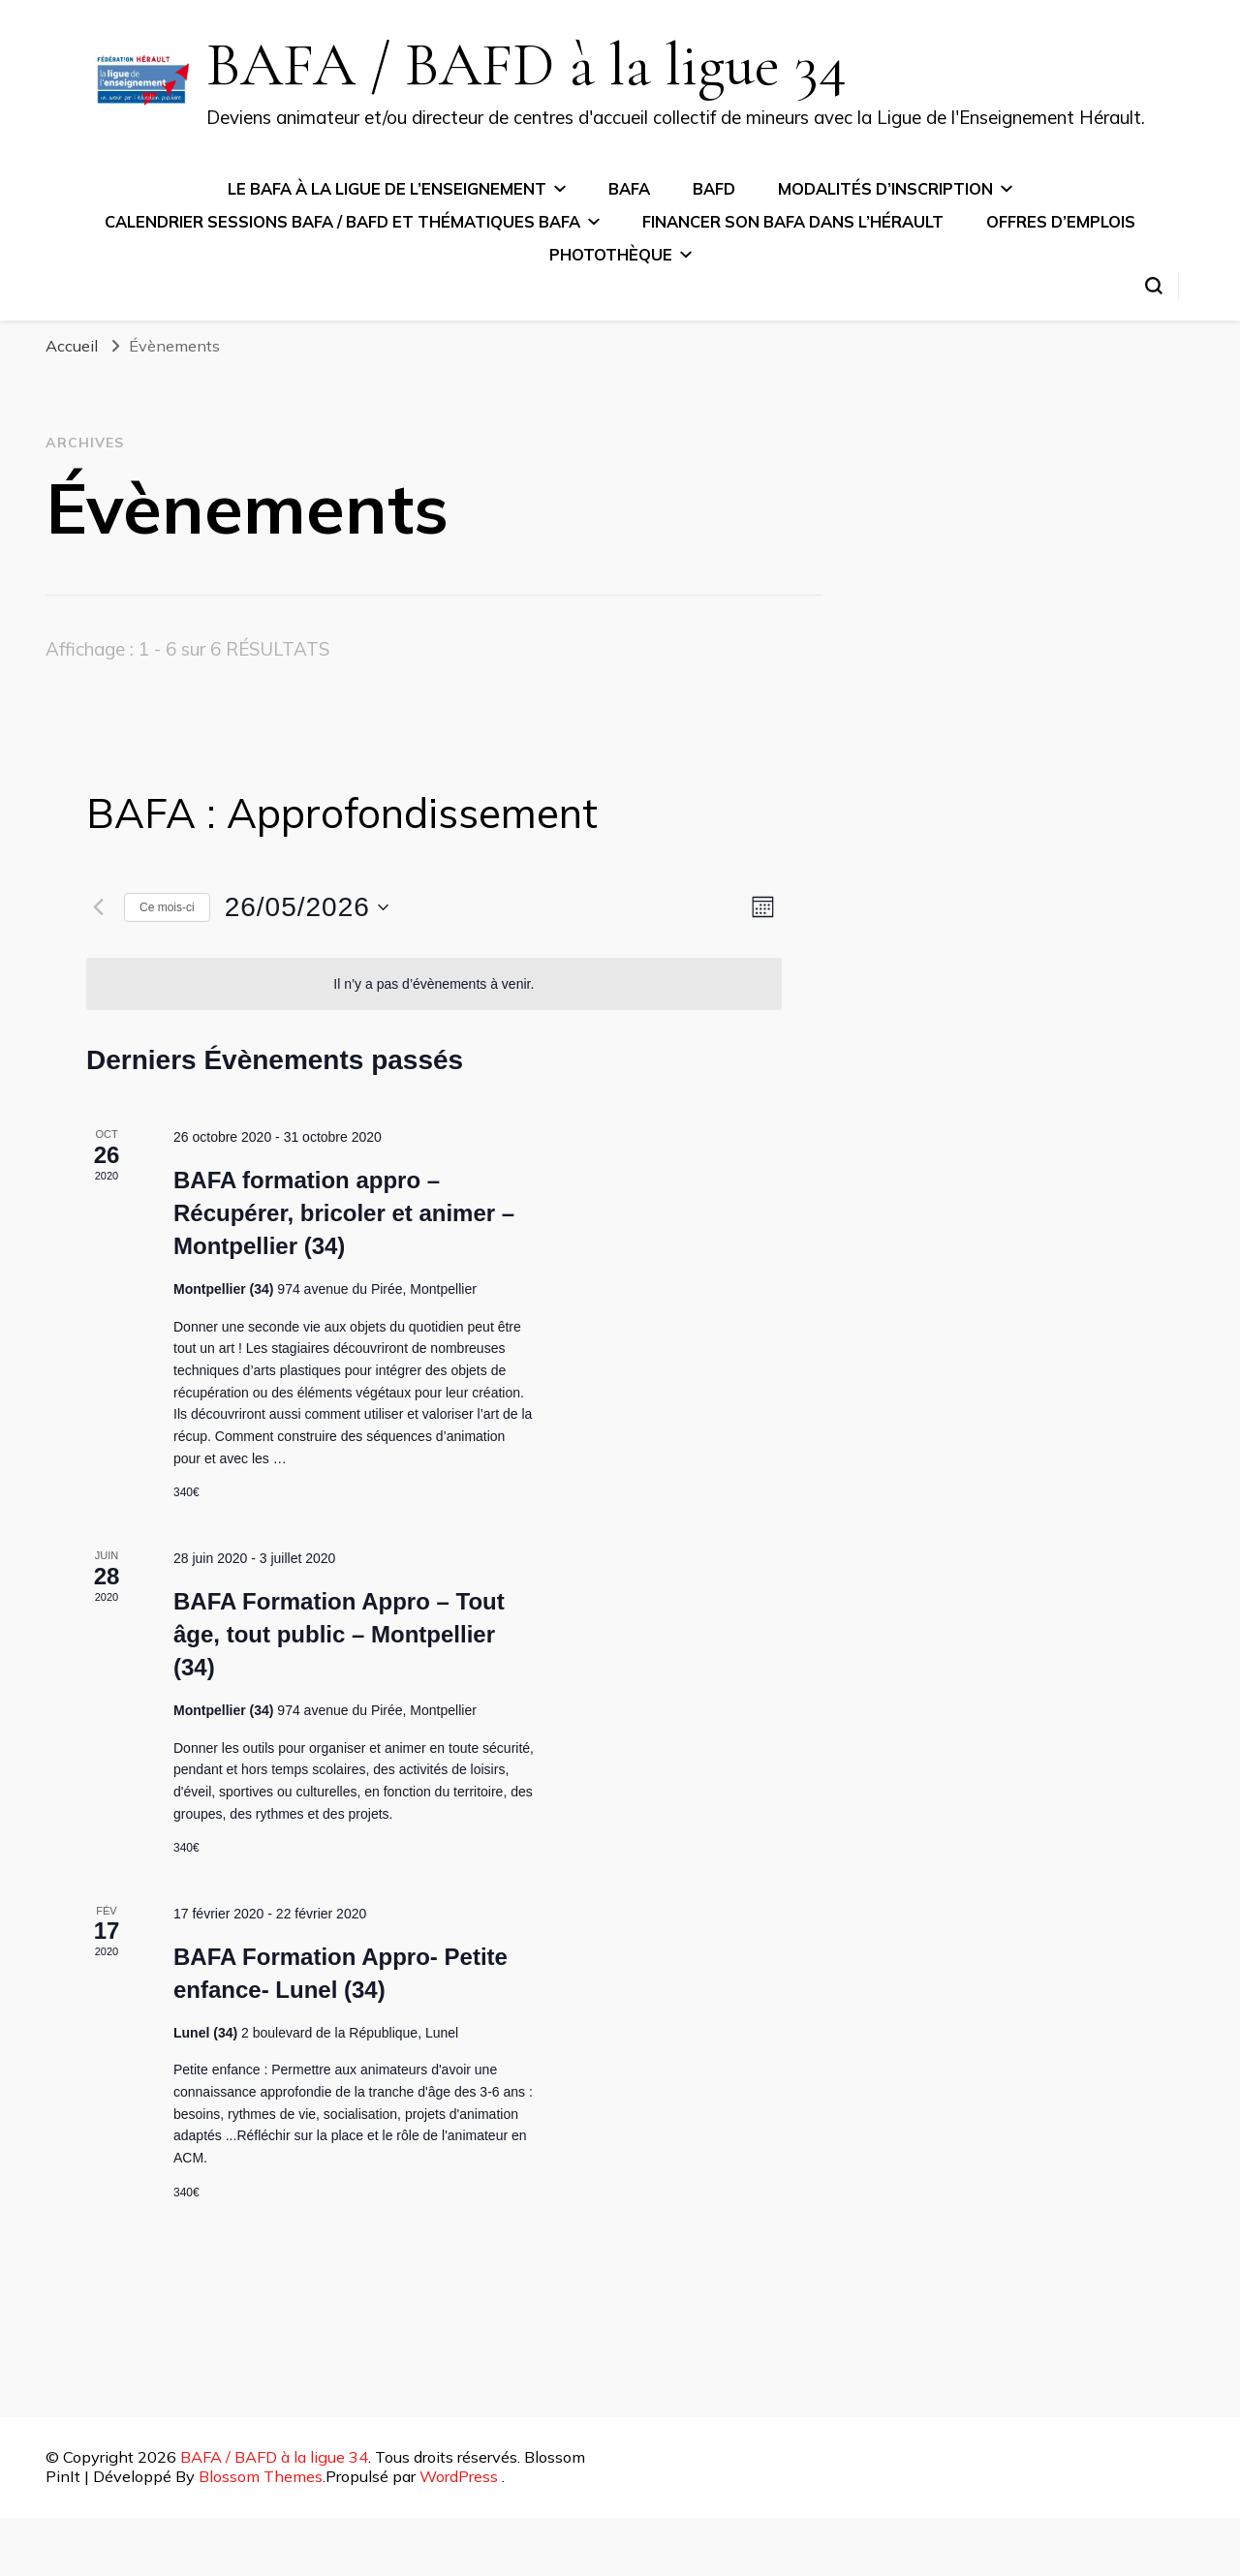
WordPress (458, 2476)
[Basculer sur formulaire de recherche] (1153, 285)
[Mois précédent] (97, 907)
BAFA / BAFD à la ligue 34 (526, 65)
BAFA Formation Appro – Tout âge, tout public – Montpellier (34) (339, 1634)
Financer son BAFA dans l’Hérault (793, 221)
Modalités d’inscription (885, 189)
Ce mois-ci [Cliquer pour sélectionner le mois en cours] (167, 907)
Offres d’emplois (1060, 221)
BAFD (714, 189)
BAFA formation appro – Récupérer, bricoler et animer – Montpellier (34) (343, 1213)
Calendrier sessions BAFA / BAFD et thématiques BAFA (342, 221)
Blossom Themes (261, 2476)
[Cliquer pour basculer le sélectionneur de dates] (306, 907)
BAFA (629, 189)
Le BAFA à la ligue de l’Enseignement (387, 189)
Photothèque (610, 254)
